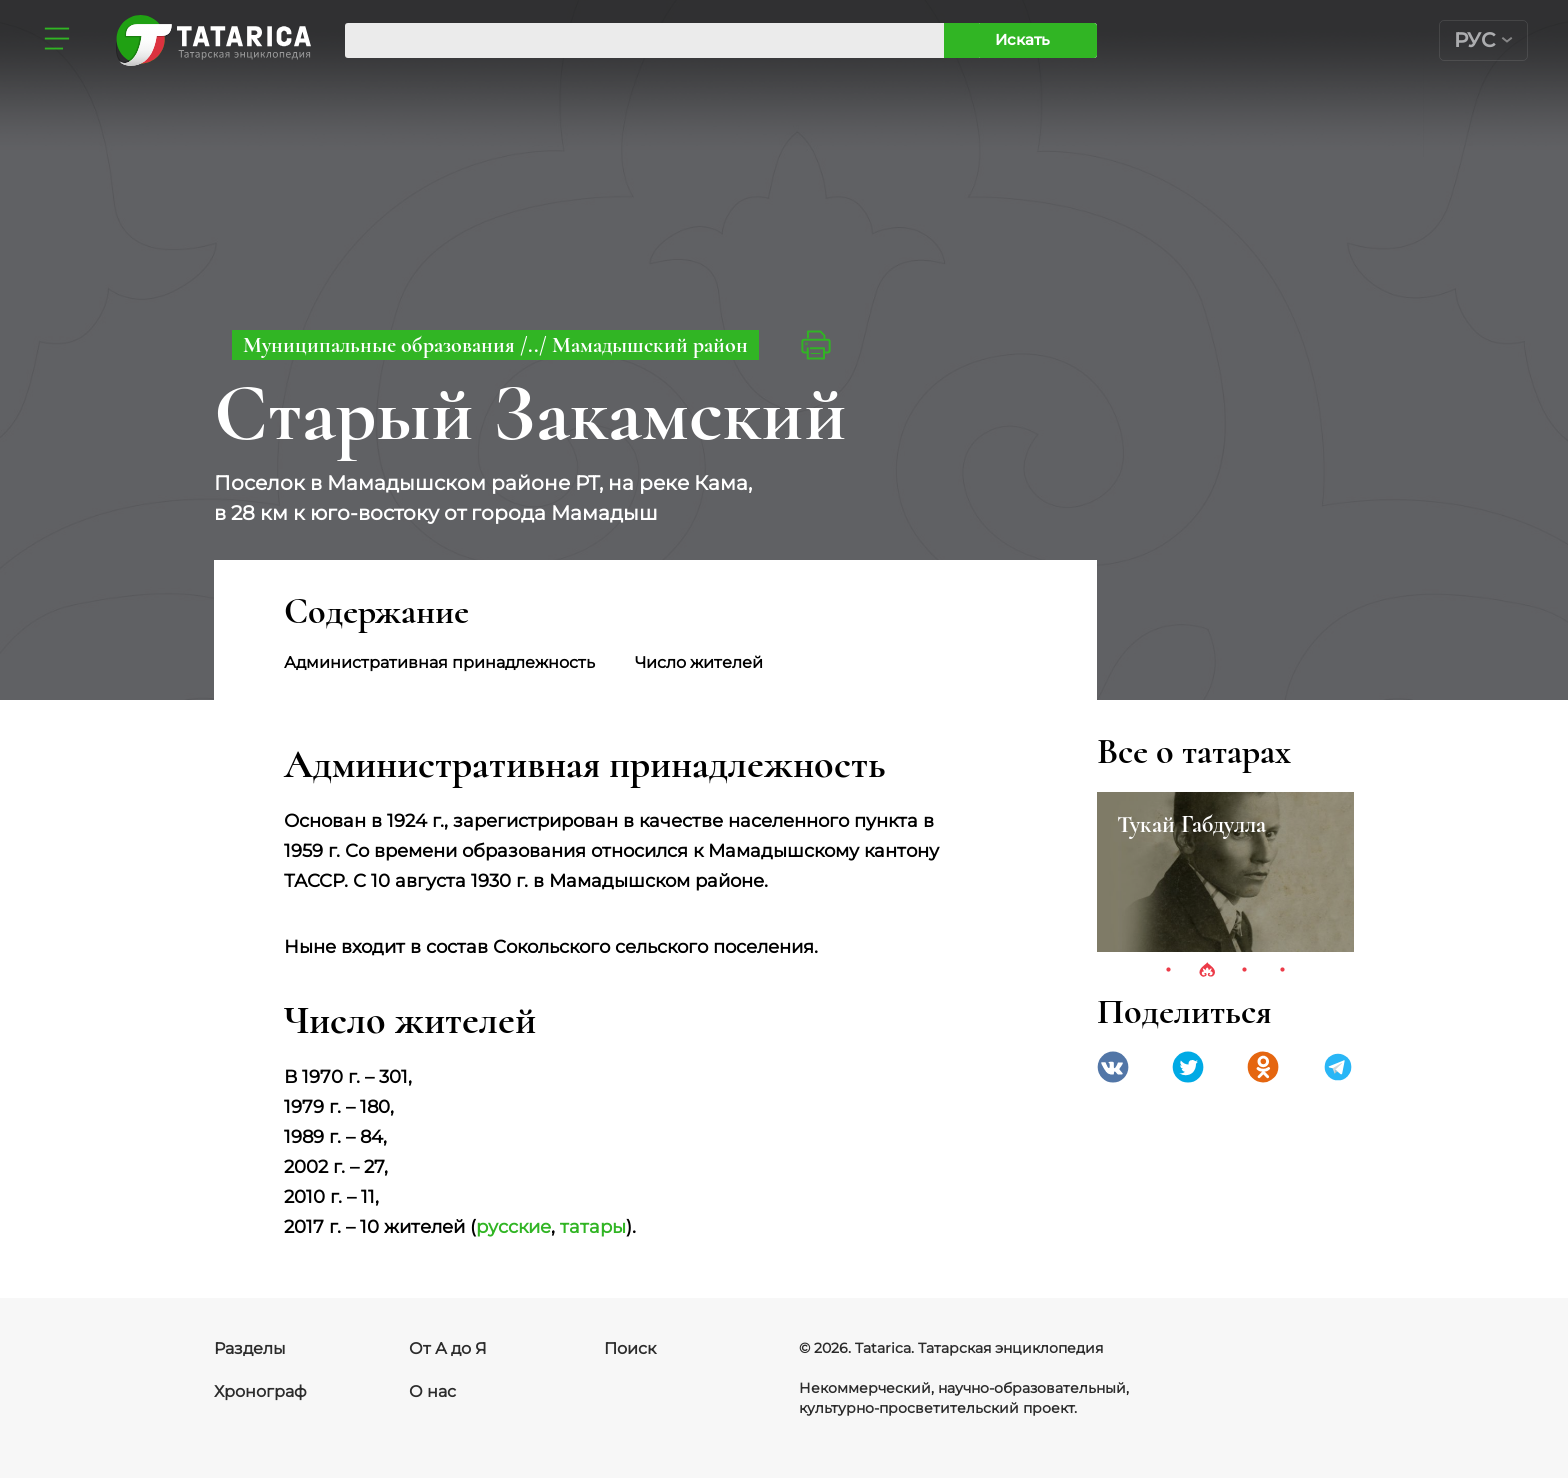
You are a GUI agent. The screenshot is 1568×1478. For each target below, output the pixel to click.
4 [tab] (1283, 971)
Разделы (250, 1348)
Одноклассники (1263, 1067)
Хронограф (260, 1391)
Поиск (630, 1348)
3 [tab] (1245, 971)
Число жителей (699, 662)
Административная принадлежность (439, 662)
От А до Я (448, 1348)
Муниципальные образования (381, 345)
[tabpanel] (1225, 872)
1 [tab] (1169, 971)
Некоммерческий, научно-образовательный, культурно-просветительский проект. (964, 1398)
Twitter (1188, 1067)
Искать (1022, 39)
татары (593, 1227)
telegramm (1338, 1067)
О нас (432, 1391)
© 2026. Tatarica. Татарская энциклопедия (951, 1348)
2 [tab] (1207, 971)
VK (1113, 1067)
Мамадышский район (650, 345)
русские (513, 1227)
